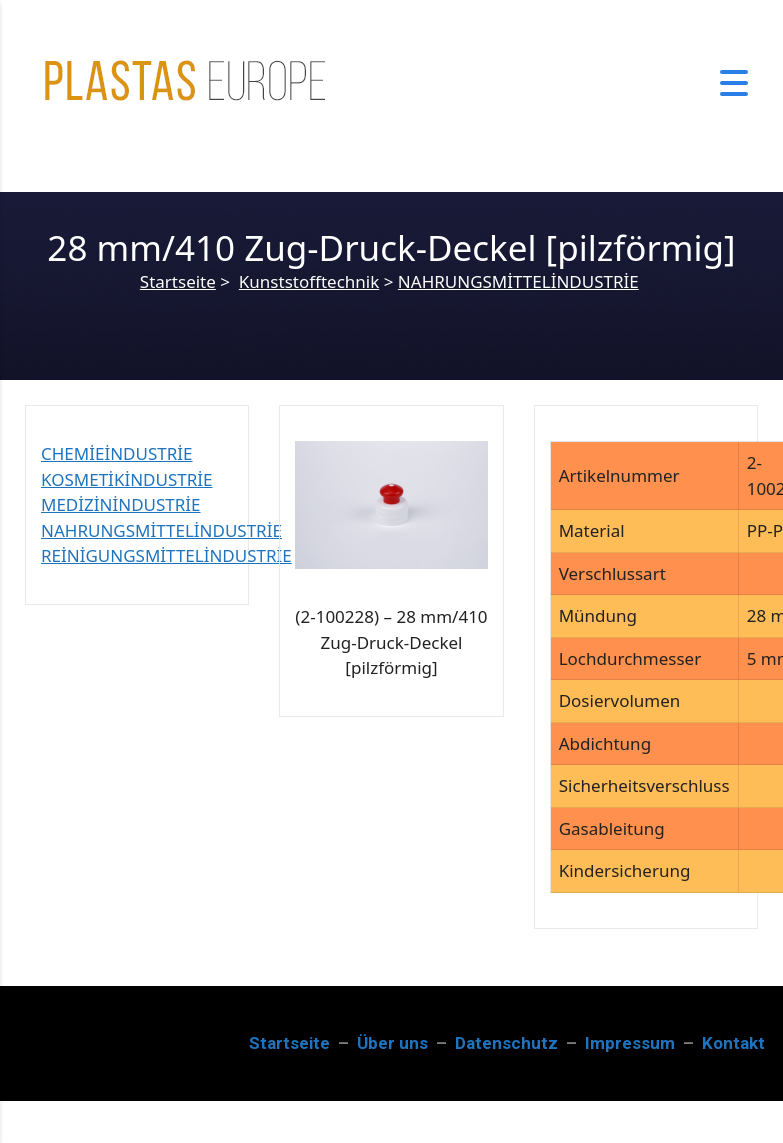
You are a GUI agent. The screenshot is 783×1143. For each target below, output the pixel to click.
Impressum (630, 1043)
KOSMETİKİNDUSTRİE (127, 479)
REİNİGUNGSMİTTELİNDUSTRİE (166, 555)
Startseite (178, 281)
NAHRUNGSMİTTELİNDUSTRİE (518, 281)
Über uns (392, 1043)
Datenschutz (506, 1043)
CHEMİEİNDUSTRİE (117, 453)
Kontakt (733, 1043)
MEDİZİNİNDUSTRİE (121, 504)
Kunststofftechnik (309, 281)
